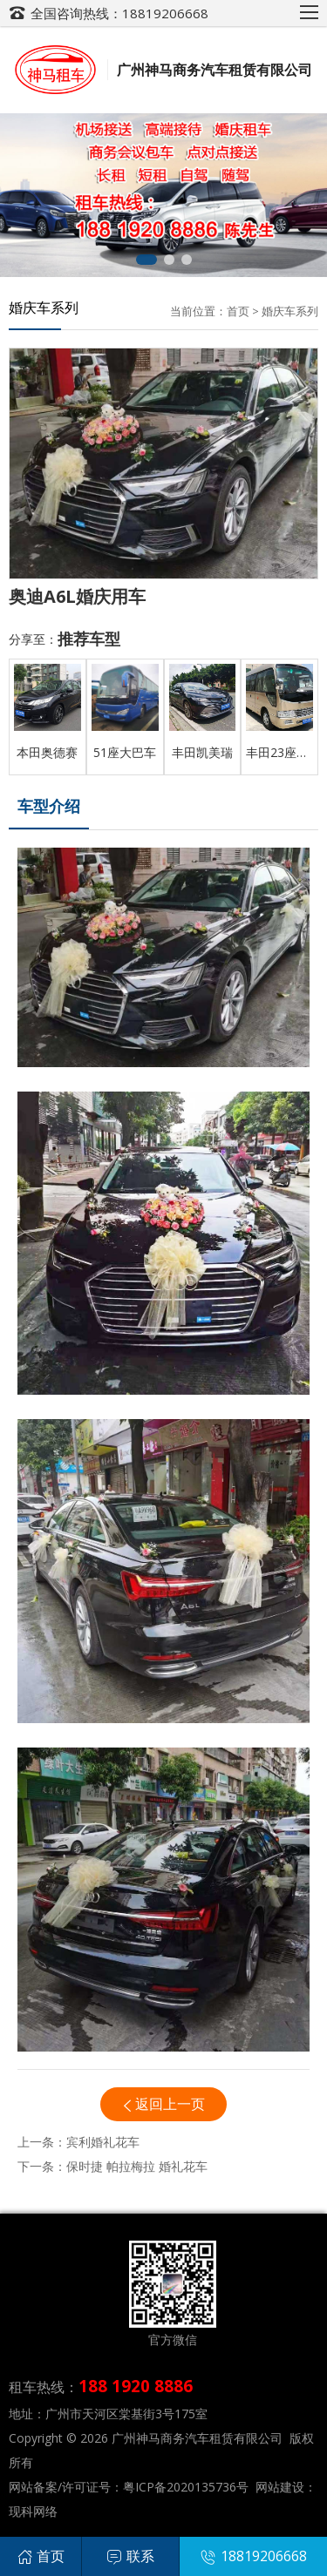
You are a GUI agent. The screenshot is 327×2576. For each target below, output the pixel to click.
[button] (146, 259)
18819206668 (254, 2556)
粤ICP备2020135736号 (186, 2486)
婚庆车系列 (290, 311)
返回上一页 (170, 2103)
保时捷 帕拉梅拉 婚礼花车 (137, 2166)
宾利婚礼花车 (103, 2141)
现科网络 (33, 2511)
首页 (238, 311)
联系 (130, 2556)
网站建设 (279, 2486)
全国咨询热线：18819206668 (119, 13)
